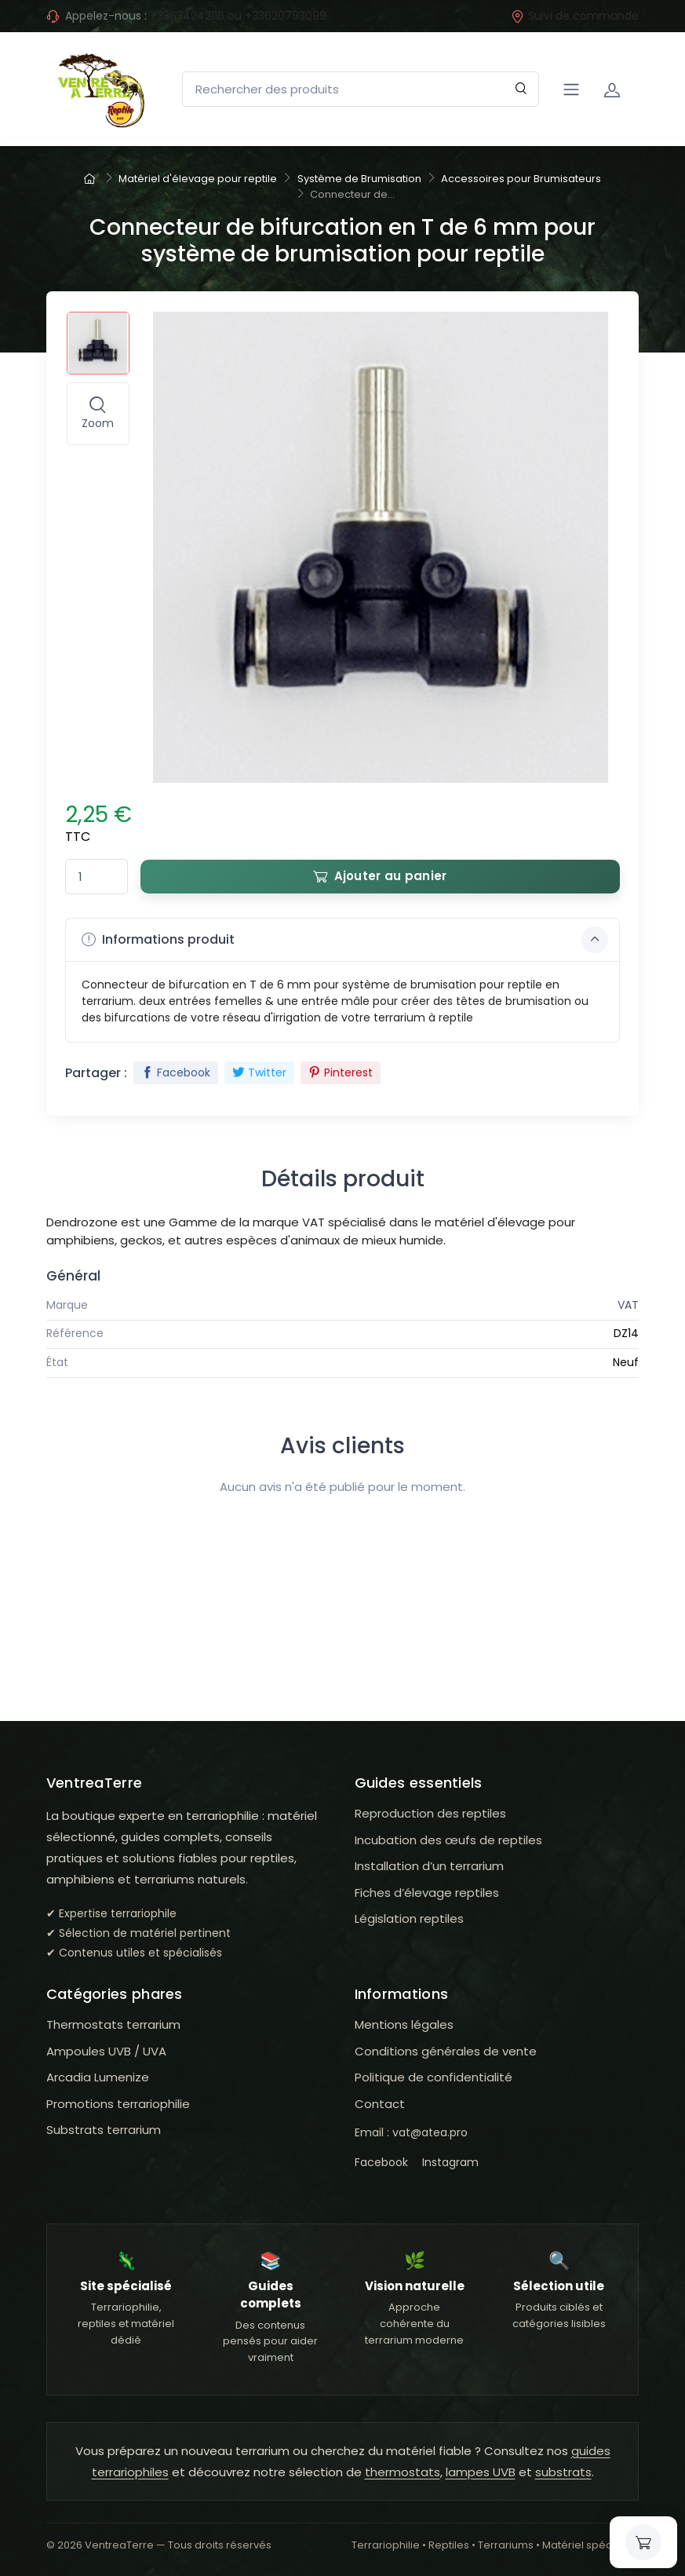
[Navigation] (571, 89)
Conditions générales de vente (446, 2051)
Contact (380, 2104)
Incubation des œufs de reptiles (448, 1840)
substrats (563, 2472)
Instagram (450, 2162)
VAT (628, 1305)
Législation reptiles (409, 1918)
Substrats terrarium (103, 2129)
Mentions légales (404, 2024)
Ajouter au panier (379, 876)
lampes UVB (481, 2472)
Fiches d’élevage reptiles (427, 1892)
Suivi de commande (575, 16)
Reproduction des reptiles (430, 1813)
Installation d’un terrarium (429, 1866)
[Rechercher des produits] (360, 89)
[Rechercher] (521, 89)
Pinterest (340, 1072)
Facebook (175, 1072)
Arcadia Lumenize (97, 2077)
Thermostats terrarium (113, 2024)
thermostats (402, 2472)
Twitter (259, 1072)
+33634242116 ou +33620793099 (238, 16)
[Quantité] (96, 876)
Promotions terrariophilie (118, 2104)
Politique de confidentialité (433, 2077)
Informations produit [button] (345, 939)
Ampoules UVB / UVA (106, 2051)
